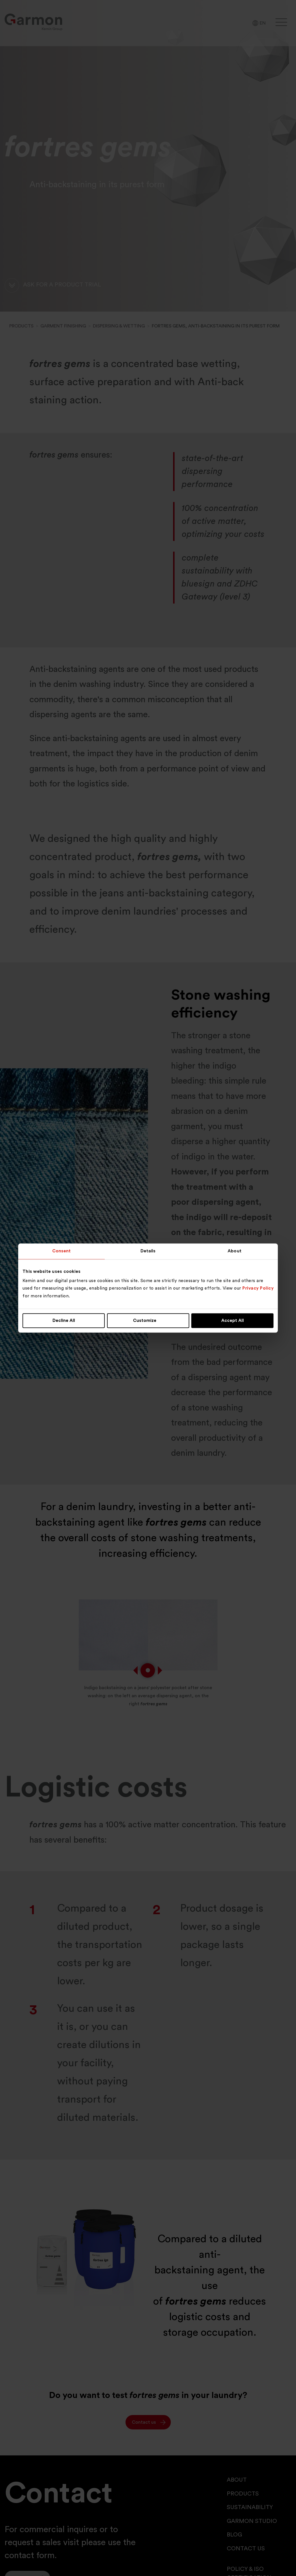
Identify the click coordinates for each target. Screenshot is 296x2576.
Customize (148, 1320)
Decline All (64, 1320)
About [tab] (234, 1251)
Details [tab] (148, 1251)
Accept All (232, 1320)
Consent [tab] (61, 1251)
